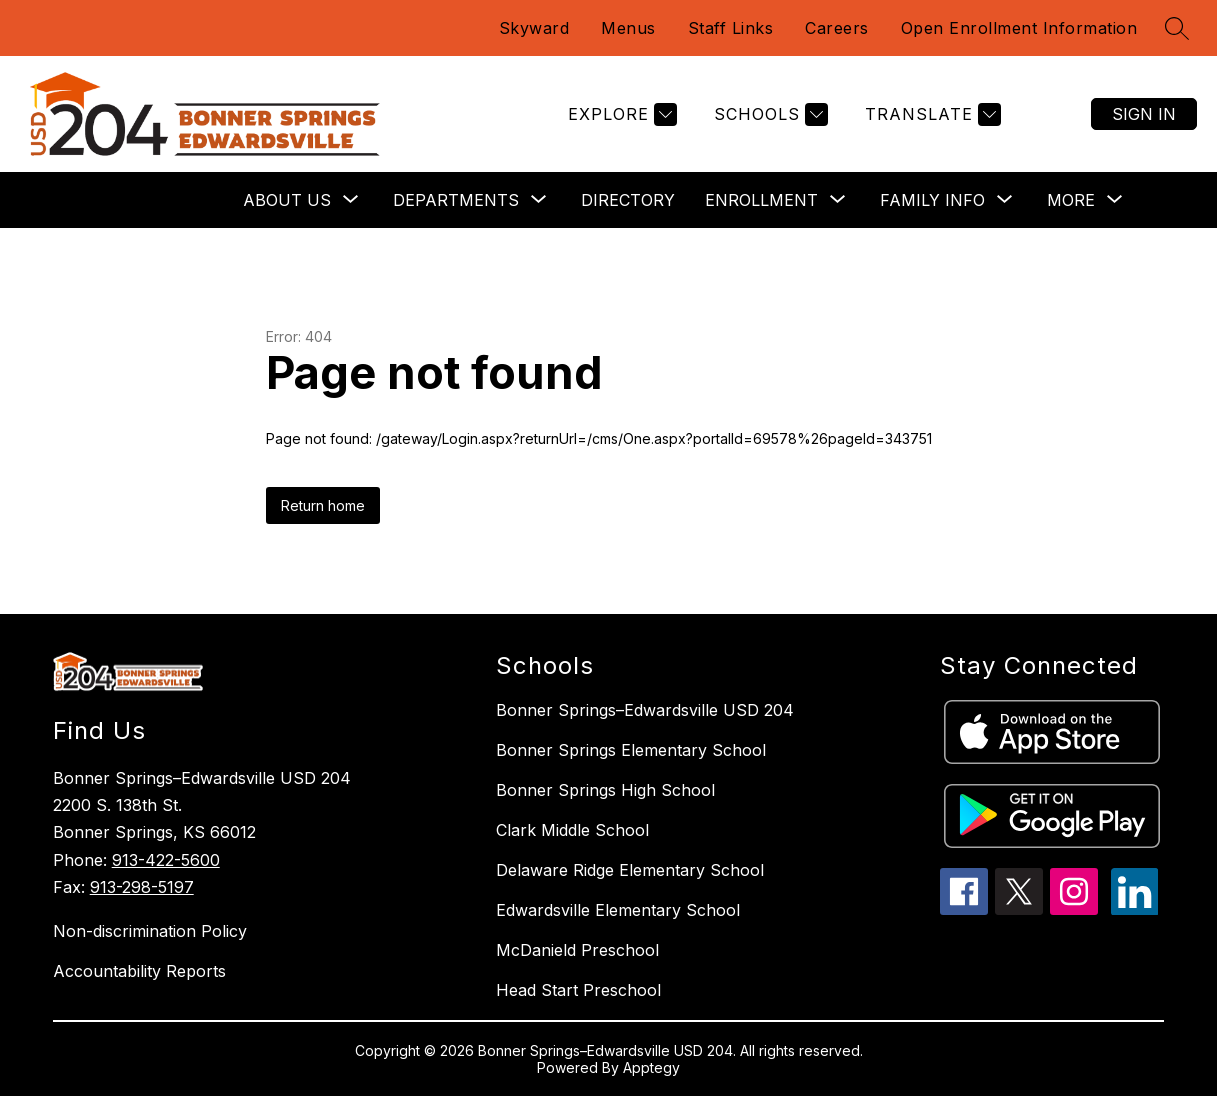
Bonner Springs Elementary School (631, 750)
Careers (837, 28)
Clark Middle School (572, 830)
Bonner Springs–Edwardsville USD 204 (645, 710)
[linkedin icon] (1135, 909)
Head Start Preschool (578, 990)
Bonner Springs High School (605, 790)
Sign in (1144, 114)
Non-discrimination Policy (150, 931)
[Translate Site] (930, 114)
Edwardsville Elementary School (618, 910)
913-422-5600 (166, 860)
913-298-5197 (142, 887)
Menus (628, 28)
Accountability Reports (139, 971)
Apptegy (651, 1067)
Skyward (534, 28)
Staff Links (731, 28)
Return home (323, 505)
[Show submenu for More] (1071, 200)
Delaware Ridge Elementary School (630, 870)
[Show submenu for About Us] (287, 200)
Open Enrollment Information (1019, 28)
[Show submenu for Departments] (456, 200)
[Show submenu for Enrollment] (761, 200)
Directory (628, 200)
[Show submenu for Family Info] (932, 200)
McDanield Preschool (577, 950)
